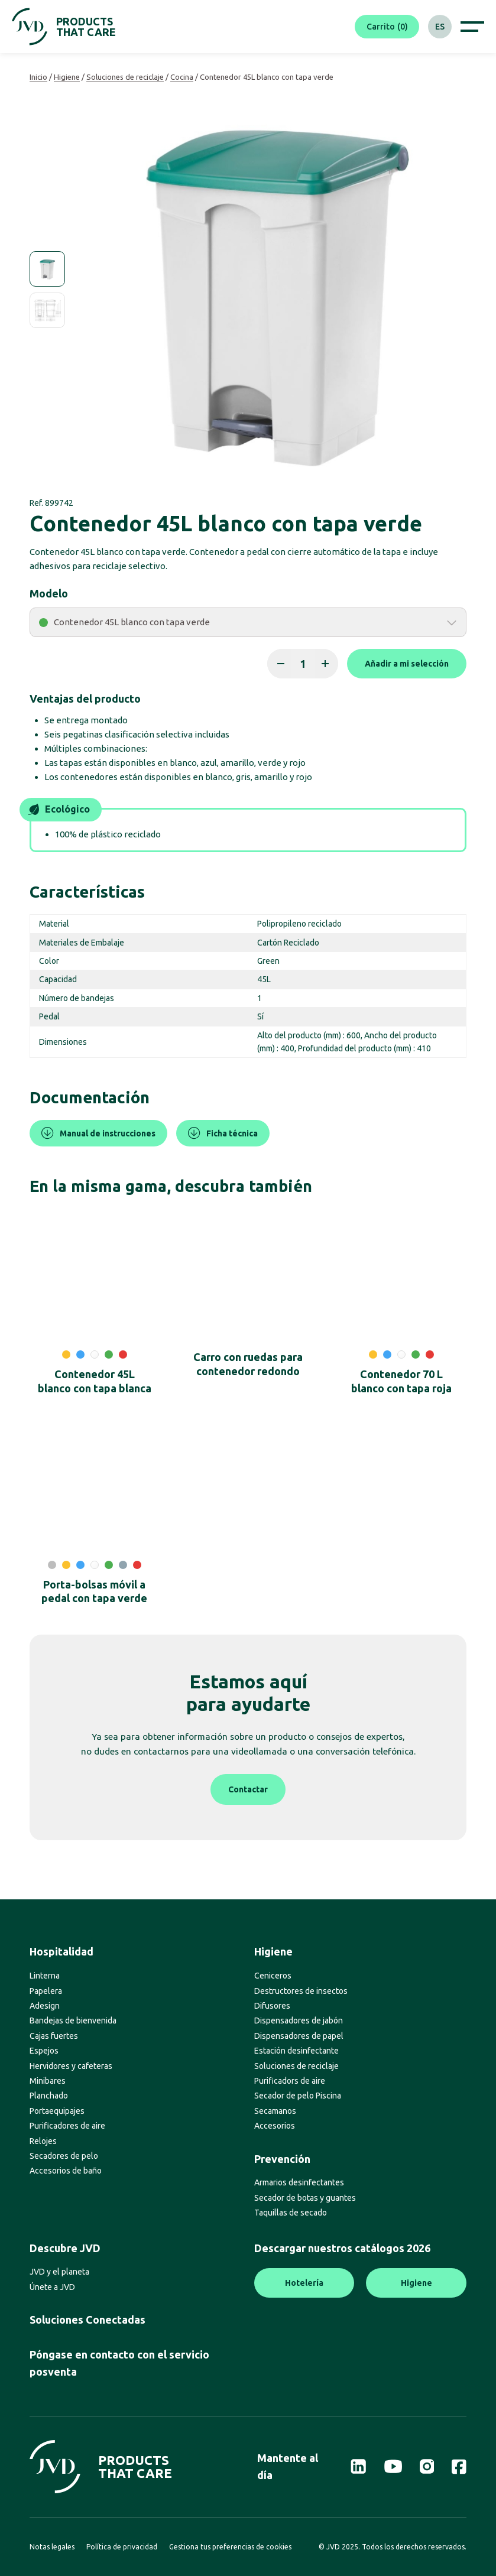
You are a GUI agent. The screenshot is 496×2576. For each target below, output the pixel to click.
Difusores (272, 2005)
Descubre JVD (65, 2248)
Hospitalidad (61, 1951)
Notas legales (52, 2547)
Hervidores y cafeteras (71, 2066)
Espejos (44, 2050)
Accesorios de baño (66, 2170)
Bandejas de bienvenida (73, 2020)
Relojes (43, 2141)
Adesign (45, 2005)
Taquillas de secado (290, 2212)
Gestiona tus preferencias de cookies (230, 2547)
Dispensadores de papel (298, 2036)
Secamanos (275, 2111)
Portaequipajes (57, 2111)
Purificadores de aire (67, 2125)
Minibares (48, 2081)
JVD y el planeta (59, 2271)
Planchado (49, 2095)
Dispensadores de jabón (298, 2020)
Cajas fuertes (54, 2036)
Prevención (282, 2159)
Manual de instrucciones (98, 1133)
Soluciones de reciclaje (125, 77)
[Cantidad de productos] (303, 663)
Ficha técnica (223, 1133)
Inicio (38, 77)
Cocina (181, 77)
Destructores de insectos (301, 1991)
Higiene (67, 77)
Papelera (46, 1991)
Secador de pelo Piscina (297, 2095)
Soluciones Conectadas (87, 2319)
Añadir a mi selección (407, 663)
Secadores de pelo (64, 2156)
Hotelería (304, 2283)
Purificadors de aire (289, 2081)
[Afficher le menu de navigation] (472, 26)
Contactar (248, 1789)
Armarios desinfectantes (299, 2182)
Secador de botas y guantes (305, 2198)
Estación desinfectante (296, 2050)
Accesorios (274, 2125)
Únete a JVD (52, 2287)
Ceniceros (272, 1975)
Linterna (45, 1975)
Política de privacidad (121, 2547)
